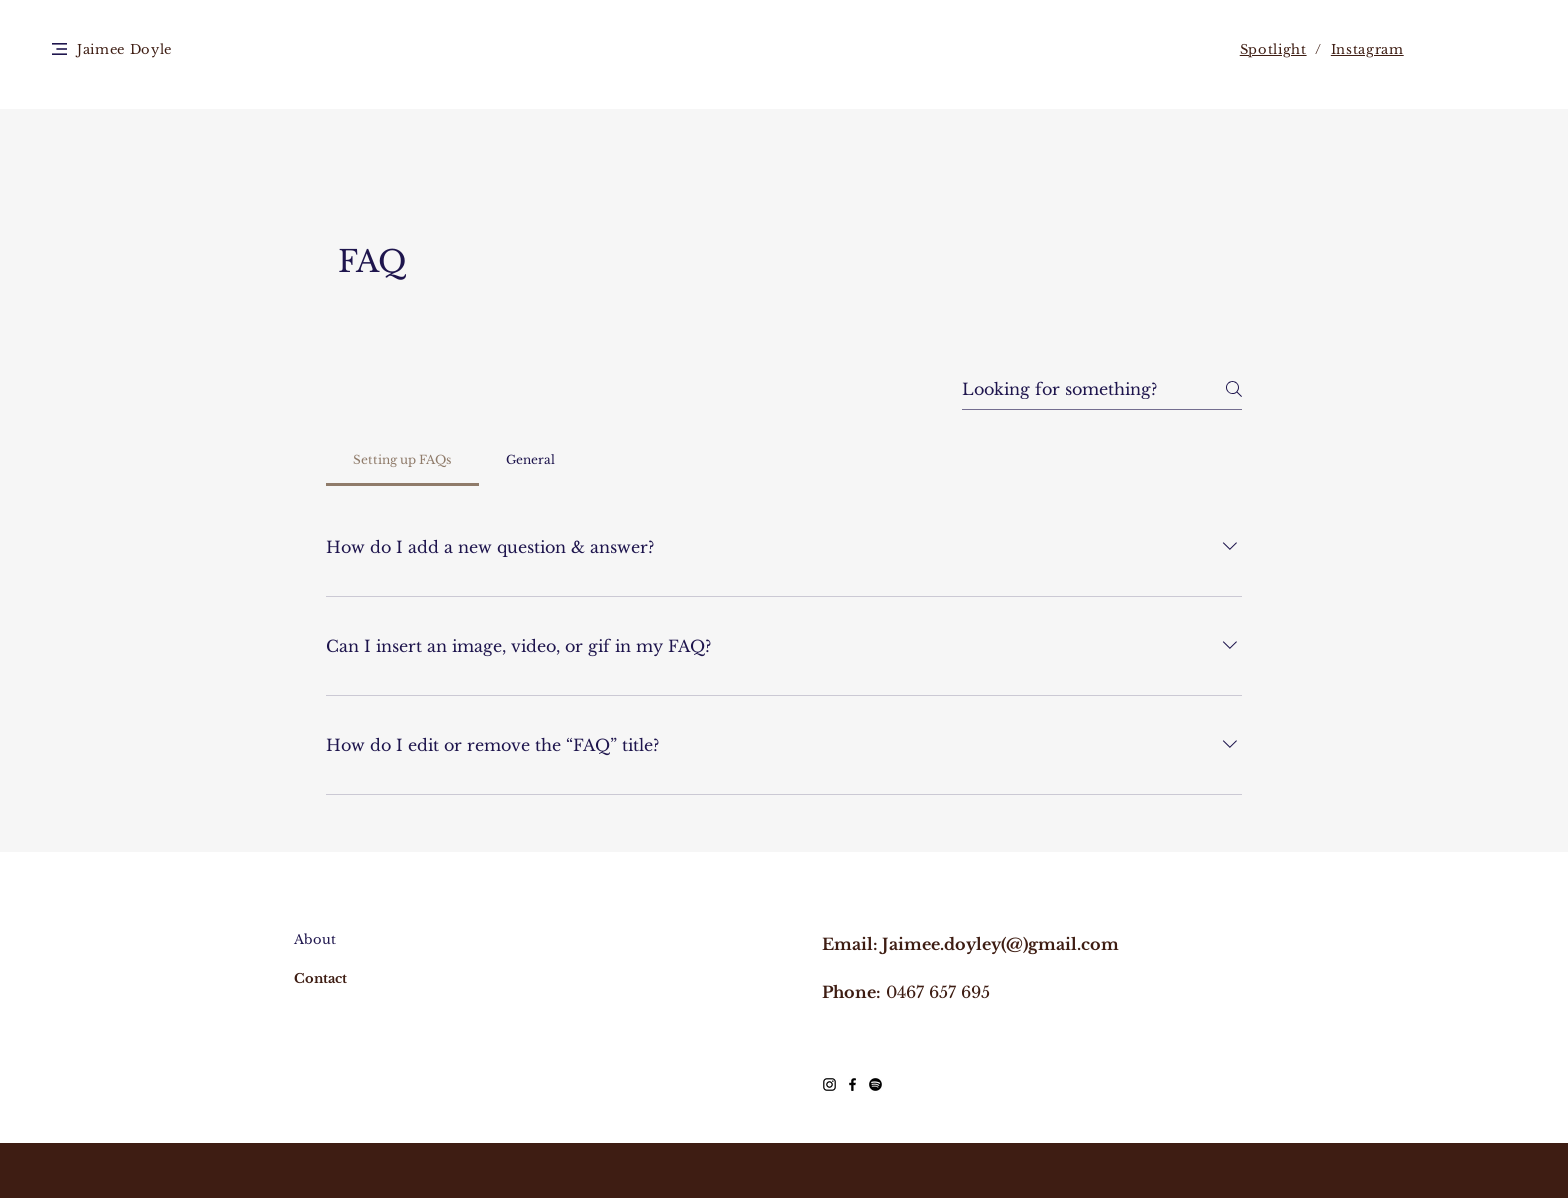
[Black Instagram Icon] (829, 1084)
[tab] (402, 460)
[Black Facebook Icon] (852, 1084)
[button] (59, 49)
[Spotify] (875, 1084)
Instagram (1367, 49)
